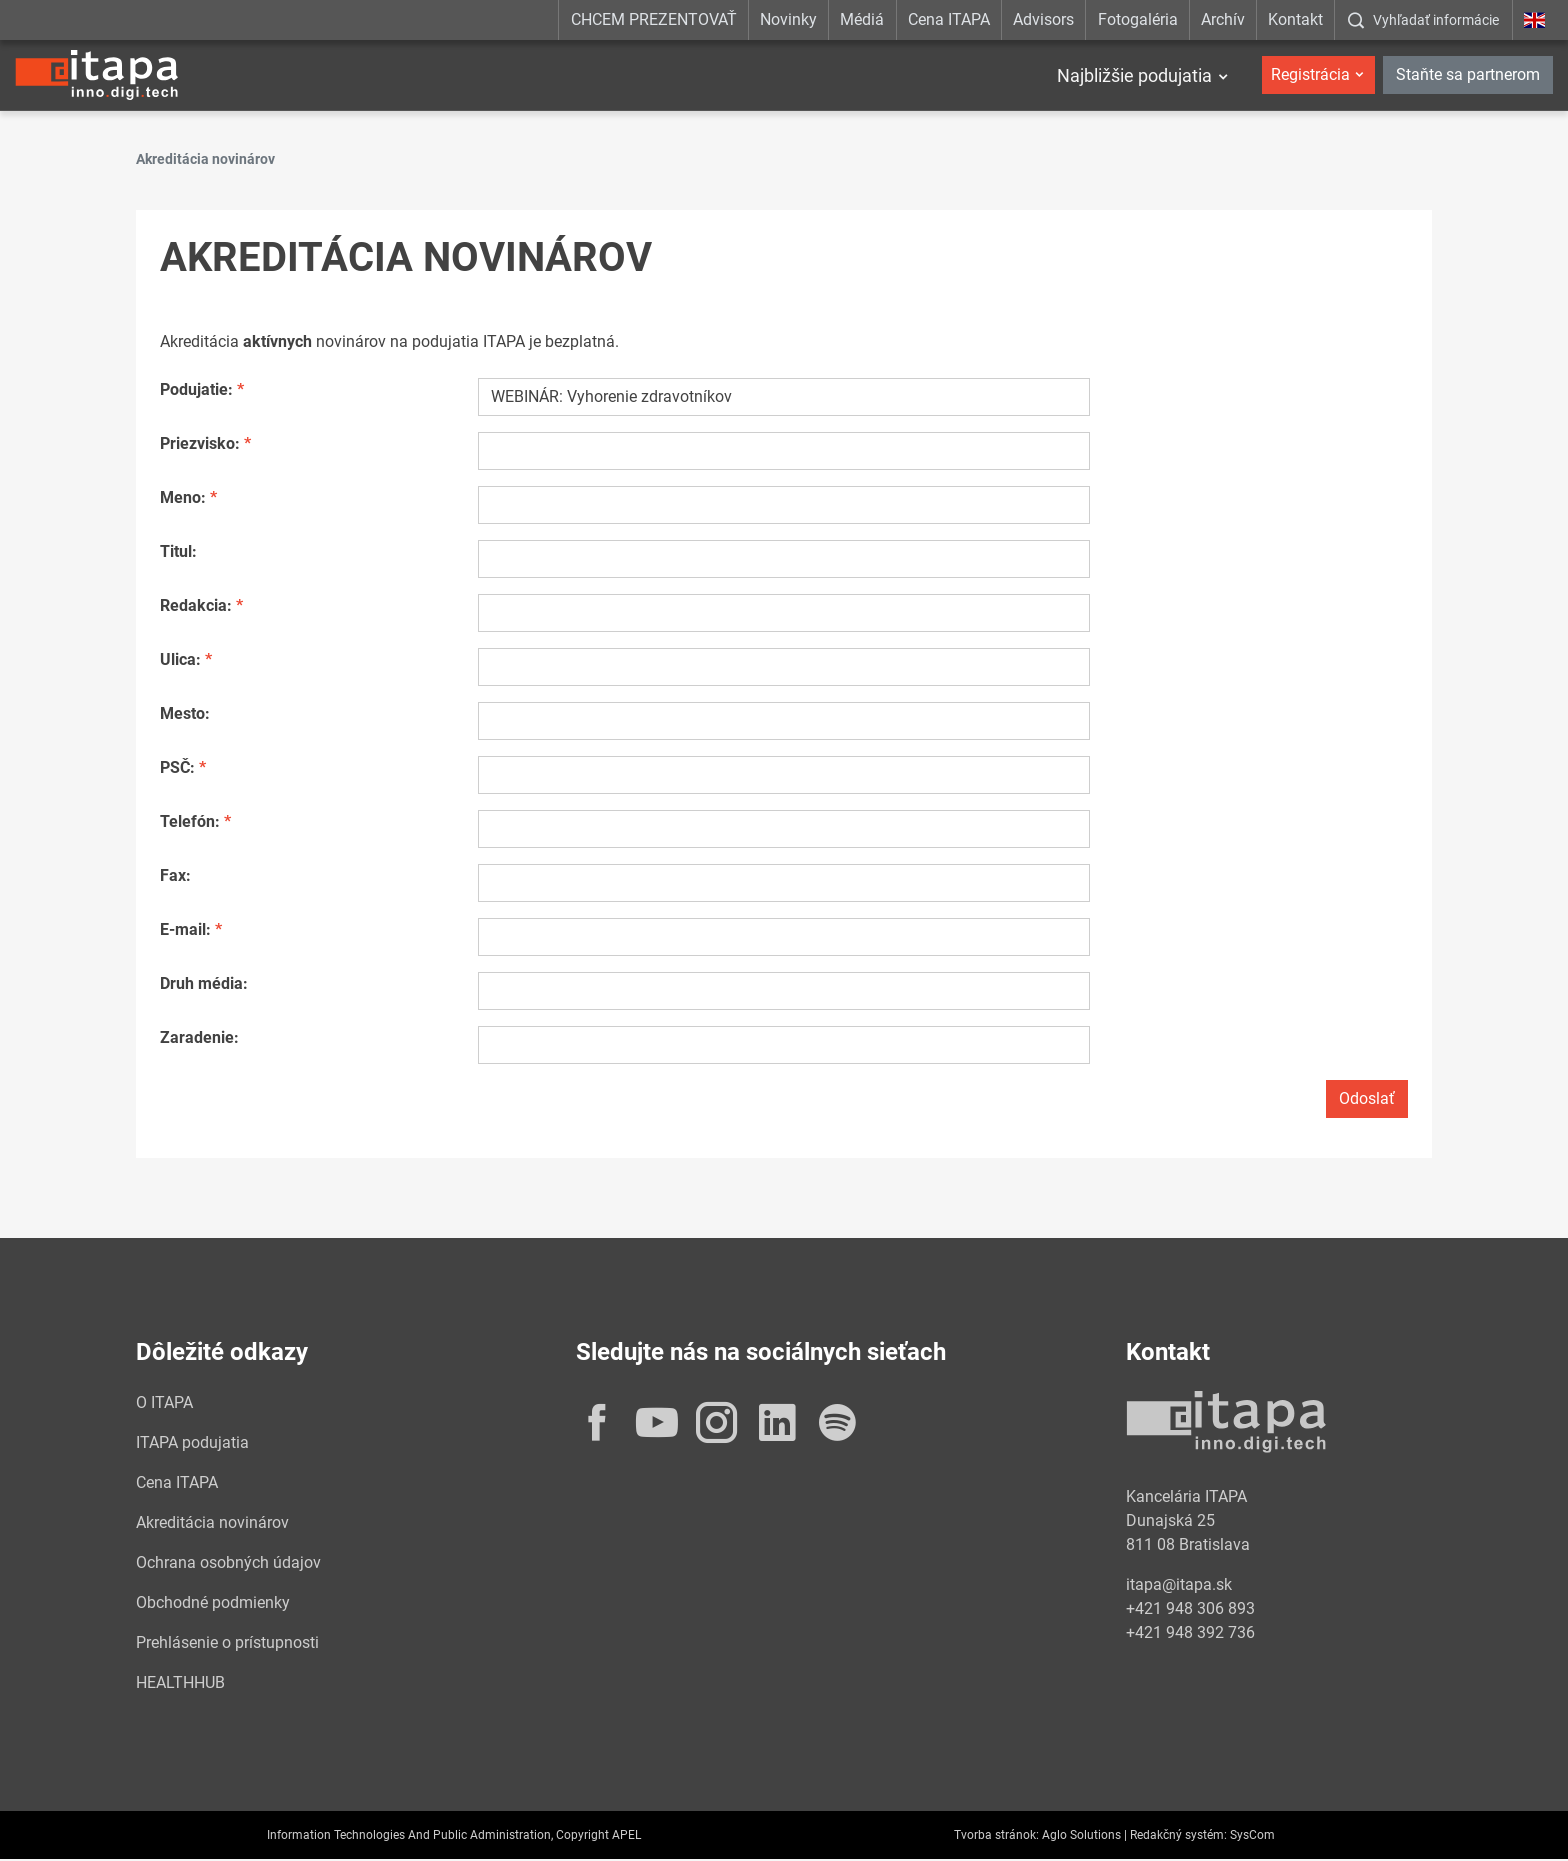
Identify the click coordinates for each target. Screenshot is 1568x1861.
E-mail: (185, 931)
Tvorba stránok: (996, 1837)
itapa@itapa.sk (1179, 1586)
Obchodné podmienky (213, 1604)
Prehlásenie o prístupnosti (227, 1644)
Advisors (1043, 19)
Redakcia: (196, 607)
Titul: (178, 553)
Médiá (862, 19)
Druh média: (204, 985)
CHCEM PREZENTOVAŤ (654, 19)
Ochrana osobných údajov (228, 1564)
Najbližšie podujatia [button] (1134, 75)
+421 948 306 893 (1190, 1610)
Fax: (175, 877)
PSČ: (177, 769)
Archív (1223, 19)
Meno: (183, 499)
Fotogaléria (1138, 19)
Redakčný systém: (1178, 1837)
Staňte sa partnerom (1468, 74)
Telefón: (190, 823)
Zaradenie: (199, 1039)
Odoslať (1367, 1100)
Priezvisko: (200, 445)
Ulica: (180, 661)
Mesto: (185, 715)
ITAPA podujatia (192, 1444)
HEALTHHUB (180, 1684)
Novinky (788, 19)
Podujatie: (196, 391)
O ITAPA (164, 1404)
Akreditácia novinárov (212, 1524)
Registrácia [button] (1310, 74)
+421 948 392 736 (1190, 1634)
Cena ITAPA (949, 19)
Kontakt (1295, 19)
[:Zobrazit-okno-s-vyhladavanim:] (1423, 20)
